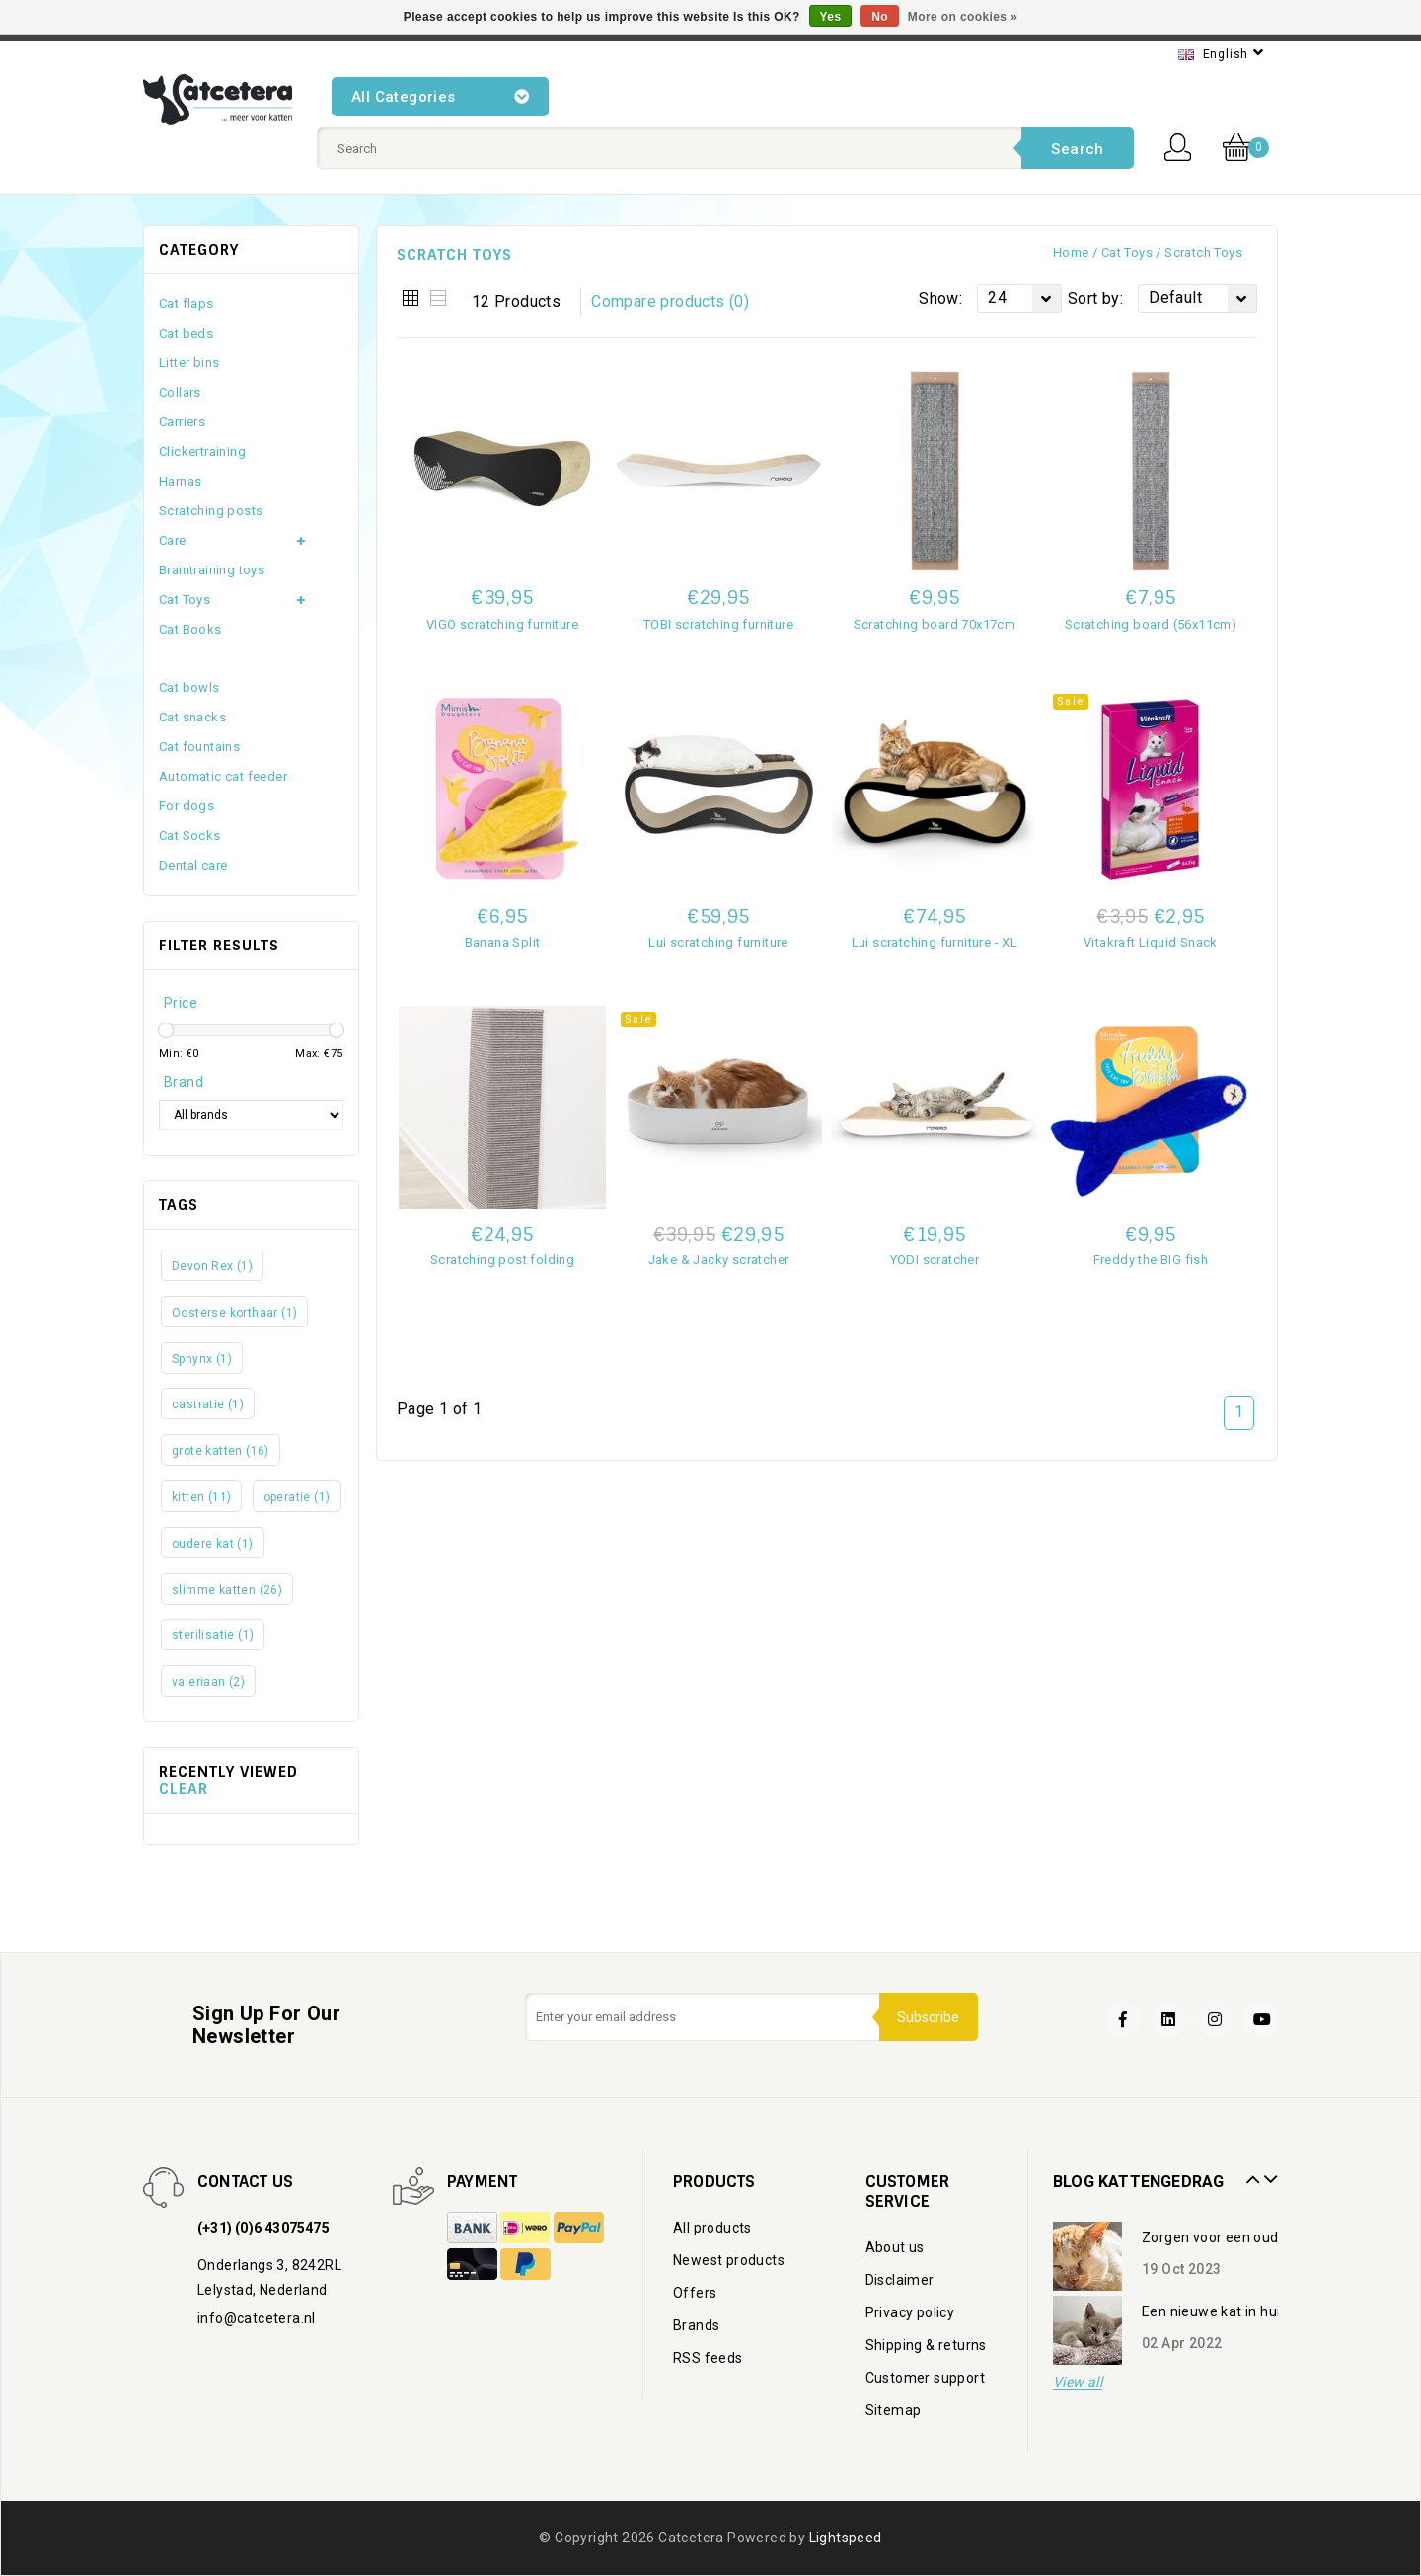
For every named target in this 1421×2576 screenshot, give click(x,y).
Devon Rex (212, 1266)
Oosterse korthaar (234, 1313)
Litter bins (189, 362)
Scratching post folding (502, 1259)
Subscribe (927, 2017)
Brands (696, 2325)
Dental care (193, 865)
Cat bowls (189, 687)
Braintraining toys (211, 570)
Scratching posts (210, 510)
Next (1268, 2172)
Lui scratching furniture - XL (935, 942)
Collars (180, 392)
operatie (297, 1497)
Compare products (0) (670, 301)
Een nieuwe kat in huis (1215, 2311)
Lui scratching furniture (718, 942)
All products (712, 2227)
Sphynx (202, 1359)
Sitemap (893, 2410)
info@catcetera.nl (256, 2318)
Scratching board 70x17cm (935, 624)
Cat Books (190, 629)
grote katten (220, 1451)
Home (1071, 252)
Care (173, 540)
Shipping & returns (926, 2345)
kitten (201, 1497)
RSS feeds (708, 2358)
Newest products (729, 2260)
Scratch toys (1203, 252)
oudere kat (213, 1544)
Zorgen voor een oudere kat (1233, 2237)
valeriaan (208, 1682)
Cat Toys (1127, 252)
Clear (183, 1789)
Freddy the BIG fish (1151, 1259)
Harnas (180, 481)
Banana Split (503, 942)
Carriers (182, 422)
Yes (831, 17)
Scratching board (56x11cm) (1150, 624)
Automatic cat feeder (223, 776)
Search (1077, 149)
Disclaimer (900, 2280)
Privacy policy (910, 2312)
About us (895, 2247)
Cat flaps (186, 303)
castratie (208, 1404)
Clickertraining (202, 451)
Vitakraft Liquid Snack (1151, 942)
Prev (1250, 2172)
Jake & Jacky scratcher (718, 1259)
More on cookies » (963, 17)
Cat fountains (199, 746)
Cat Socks (190, 835)
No (879, 17)
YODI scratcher (935, 1259)
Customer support (925, 2378)
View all (1077, 2382)
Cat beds (186, 333)
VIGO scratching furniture (502, 624)
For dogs (186, 805)
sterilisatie (213, 1635)
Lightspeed (845, 2537)
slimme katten (227, 1590)
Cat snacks (192, 717)
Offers (694, 2293)
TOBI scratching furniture (718, 624)
